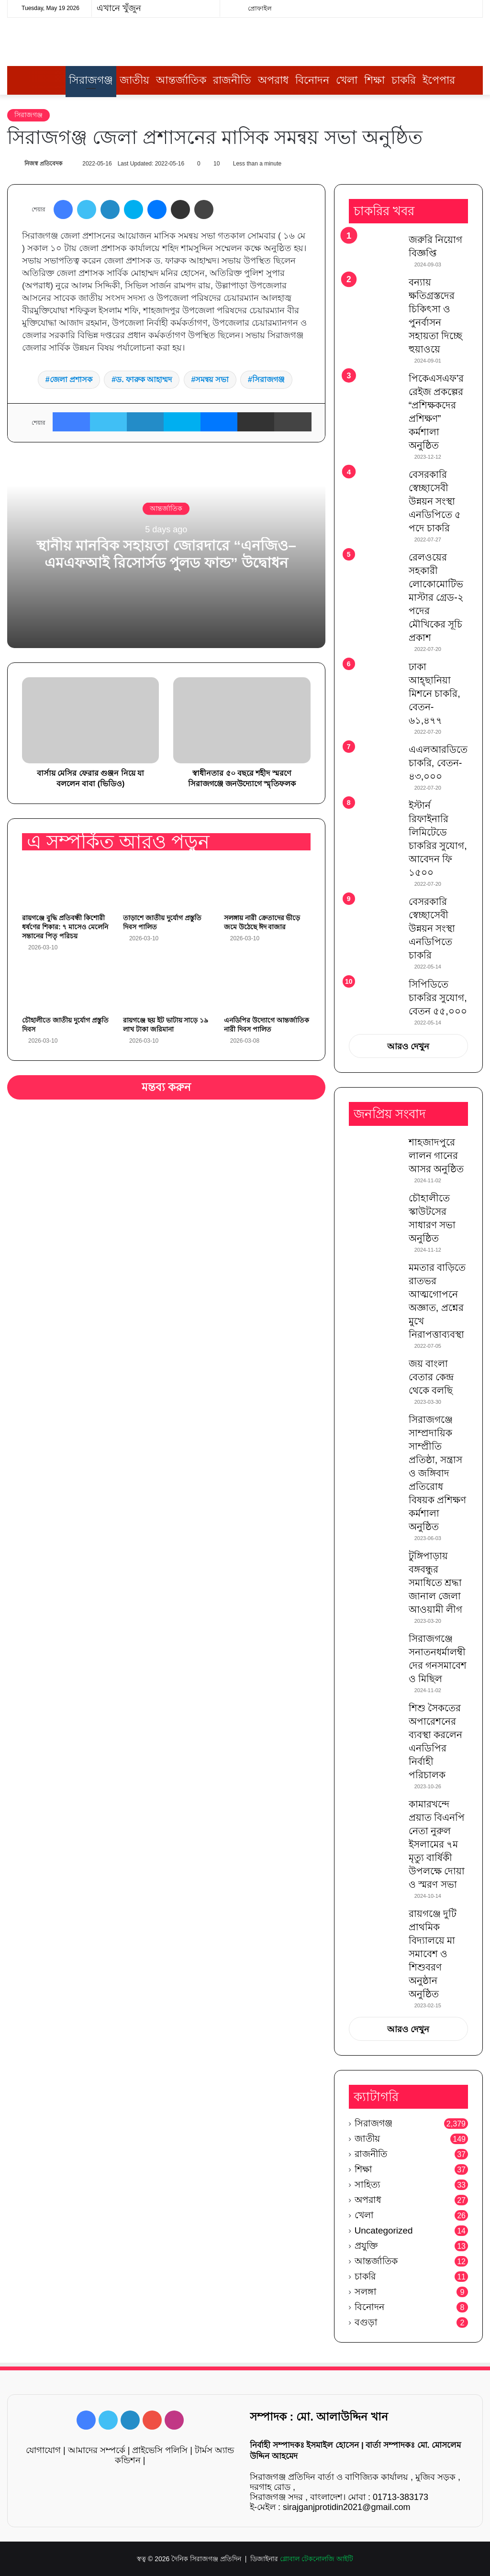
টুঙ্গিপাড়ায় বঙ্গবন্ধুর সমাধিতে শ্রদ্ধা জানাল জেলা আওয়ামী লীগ (436, 1583)
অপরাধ (273, 80)
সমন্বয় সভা (211, 379)
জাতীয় (134, 80)
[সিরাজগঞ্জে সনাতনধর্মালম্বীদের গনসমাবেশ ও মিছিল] (375, 1650)
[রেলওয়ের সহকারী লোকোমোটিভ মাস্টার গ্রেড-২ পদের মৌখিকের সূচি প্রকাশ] (375, 568)
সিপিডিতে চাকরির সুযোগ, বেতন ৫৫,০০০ (438, 997)
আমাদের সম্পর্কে (96, 2450)
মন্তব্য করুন (166, 1087)
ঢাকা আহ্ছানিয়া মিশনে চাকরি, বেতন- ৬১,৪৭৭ (434, 693)
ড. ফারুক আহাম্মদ (144, 379)
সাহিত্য (367, 2185)
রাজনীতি (232, 80)
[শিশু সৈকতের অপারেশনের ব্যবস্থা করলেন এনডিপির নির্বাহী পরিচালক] (375, 1719)
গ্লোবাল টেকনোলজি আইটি (316, 2559)
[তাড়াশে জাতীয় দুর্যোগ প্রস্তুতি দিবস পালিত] (166, 884)
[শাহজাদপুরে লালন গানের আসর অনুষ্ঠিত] (375, 1153)
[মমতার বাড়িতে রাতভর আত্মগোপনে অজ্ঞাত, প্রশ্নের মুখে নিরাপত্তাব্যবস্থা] (375, 1275)
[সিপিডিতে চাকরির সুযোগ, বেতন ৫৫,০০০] (375, 991)
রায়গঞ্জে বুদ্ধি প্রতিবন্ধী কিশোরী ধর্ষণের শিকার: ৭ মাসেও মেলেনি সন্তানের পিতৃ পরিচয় (65, 927)
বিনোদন (312, 80)
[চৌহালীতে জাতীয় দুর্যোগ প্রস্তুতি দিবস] (65, 986)
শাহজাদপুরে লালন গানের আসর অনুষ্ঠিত (436, 1155)
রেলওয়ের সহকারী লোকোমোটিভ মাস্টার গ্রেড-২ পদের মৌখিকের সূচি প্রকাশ (436, 597)
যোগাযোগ (43, 2450)
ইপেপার (439, 80)
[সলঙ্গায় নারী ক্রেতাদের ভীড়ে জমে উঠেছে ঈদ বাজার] (267, 884)
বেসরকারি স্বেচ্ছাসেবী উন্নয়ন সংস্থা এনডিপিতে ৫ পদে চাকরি (435, 501)
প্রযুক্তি (366, 2246)
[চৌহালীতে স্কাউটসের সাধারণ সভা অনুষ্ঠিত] (375, 1209)
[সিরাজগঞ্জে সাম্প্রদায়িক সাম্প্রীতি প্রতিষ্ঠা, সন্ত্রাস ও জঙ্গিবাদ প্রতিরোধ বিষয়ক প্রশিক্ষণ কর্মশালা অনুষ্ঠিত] (375, 1431)
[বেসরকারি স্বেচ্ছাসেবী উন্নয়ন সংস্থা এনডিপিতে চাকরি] (375, 915)
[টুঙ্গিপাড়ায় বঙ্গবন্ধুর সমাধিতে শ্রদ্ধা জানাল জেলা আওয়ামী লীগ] (375, 1567)
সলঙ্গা (366, 2292)
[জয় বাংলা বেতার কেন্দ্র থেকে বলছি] (375, 1375)
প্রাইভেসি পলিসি (160, 2450)
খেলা (346, 80)
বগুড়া (366, 2322)
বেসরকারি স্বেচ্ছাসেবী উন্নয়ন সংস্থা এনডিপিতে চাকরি (432, 928)
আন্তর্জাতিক (181, 80)
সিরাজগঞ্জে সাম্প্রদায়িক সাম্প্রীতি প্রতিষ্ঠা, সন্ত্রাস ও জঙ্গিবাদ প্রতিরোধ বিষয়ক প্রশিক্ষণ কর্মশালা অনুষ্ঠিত (438, 1473)
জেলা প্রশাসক (71, 379)
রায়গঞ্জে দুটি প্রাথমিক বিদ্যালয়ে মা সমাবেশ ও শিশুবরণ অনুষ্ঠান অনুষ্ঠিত (433, 1953)
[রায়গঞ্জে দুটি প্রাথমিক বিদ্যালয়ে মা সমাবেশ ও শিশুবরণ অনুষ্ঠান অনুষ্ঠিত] (375, 1925)
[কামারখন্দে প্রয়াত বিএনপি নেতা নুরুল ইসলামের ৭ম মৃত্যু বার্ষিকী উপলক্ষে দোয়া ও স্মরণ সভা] (375, 1815)
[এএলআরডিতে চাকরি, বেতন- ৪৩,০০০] (375, 761)
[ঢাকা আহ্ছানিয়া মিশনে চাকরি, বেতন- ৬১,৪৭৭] (375, 678)
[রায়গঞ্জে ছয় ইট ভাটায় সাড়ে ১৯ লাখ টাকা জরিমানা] (166, 986)
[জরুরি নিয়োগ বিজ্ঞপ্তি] (375, 251)
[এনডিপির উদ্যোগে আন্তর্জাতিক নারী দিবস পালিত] (267, 986)
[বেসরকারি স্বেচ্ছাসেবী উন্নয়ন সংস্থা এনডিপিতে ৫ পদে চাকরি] (375, 487)
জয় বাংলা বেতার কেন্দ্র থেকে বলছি (431, 1377)
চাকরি (403, 80)
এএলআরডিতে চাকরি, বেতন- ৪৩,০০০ (438, 763)
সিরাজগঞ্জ (91, 80)
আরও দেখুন (408, 1046)
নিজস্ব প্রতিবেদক (43, 163)
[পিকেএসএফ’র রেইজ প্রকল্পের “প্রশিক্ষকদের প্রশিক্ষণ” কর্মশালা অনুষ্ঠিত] (375, 389)
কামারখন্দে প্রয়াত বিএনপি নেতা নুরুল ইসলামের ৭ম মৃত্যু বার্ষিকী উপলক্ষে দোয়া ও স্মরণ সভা (437, 1844)
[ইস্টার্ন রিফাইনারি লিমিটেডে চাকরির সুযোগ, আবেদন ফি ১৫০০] (375, 817)
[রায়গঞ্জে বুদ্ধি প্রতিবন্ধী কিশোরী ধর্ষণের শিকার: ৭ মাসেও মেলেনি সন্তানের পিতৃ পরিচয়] (65, 884)
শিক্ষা (374, 80)
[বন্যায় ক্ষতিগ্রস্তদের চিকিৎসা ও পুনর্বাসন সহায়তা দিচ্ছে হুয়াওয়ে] (375, 293)
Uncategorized (384, 2230)
